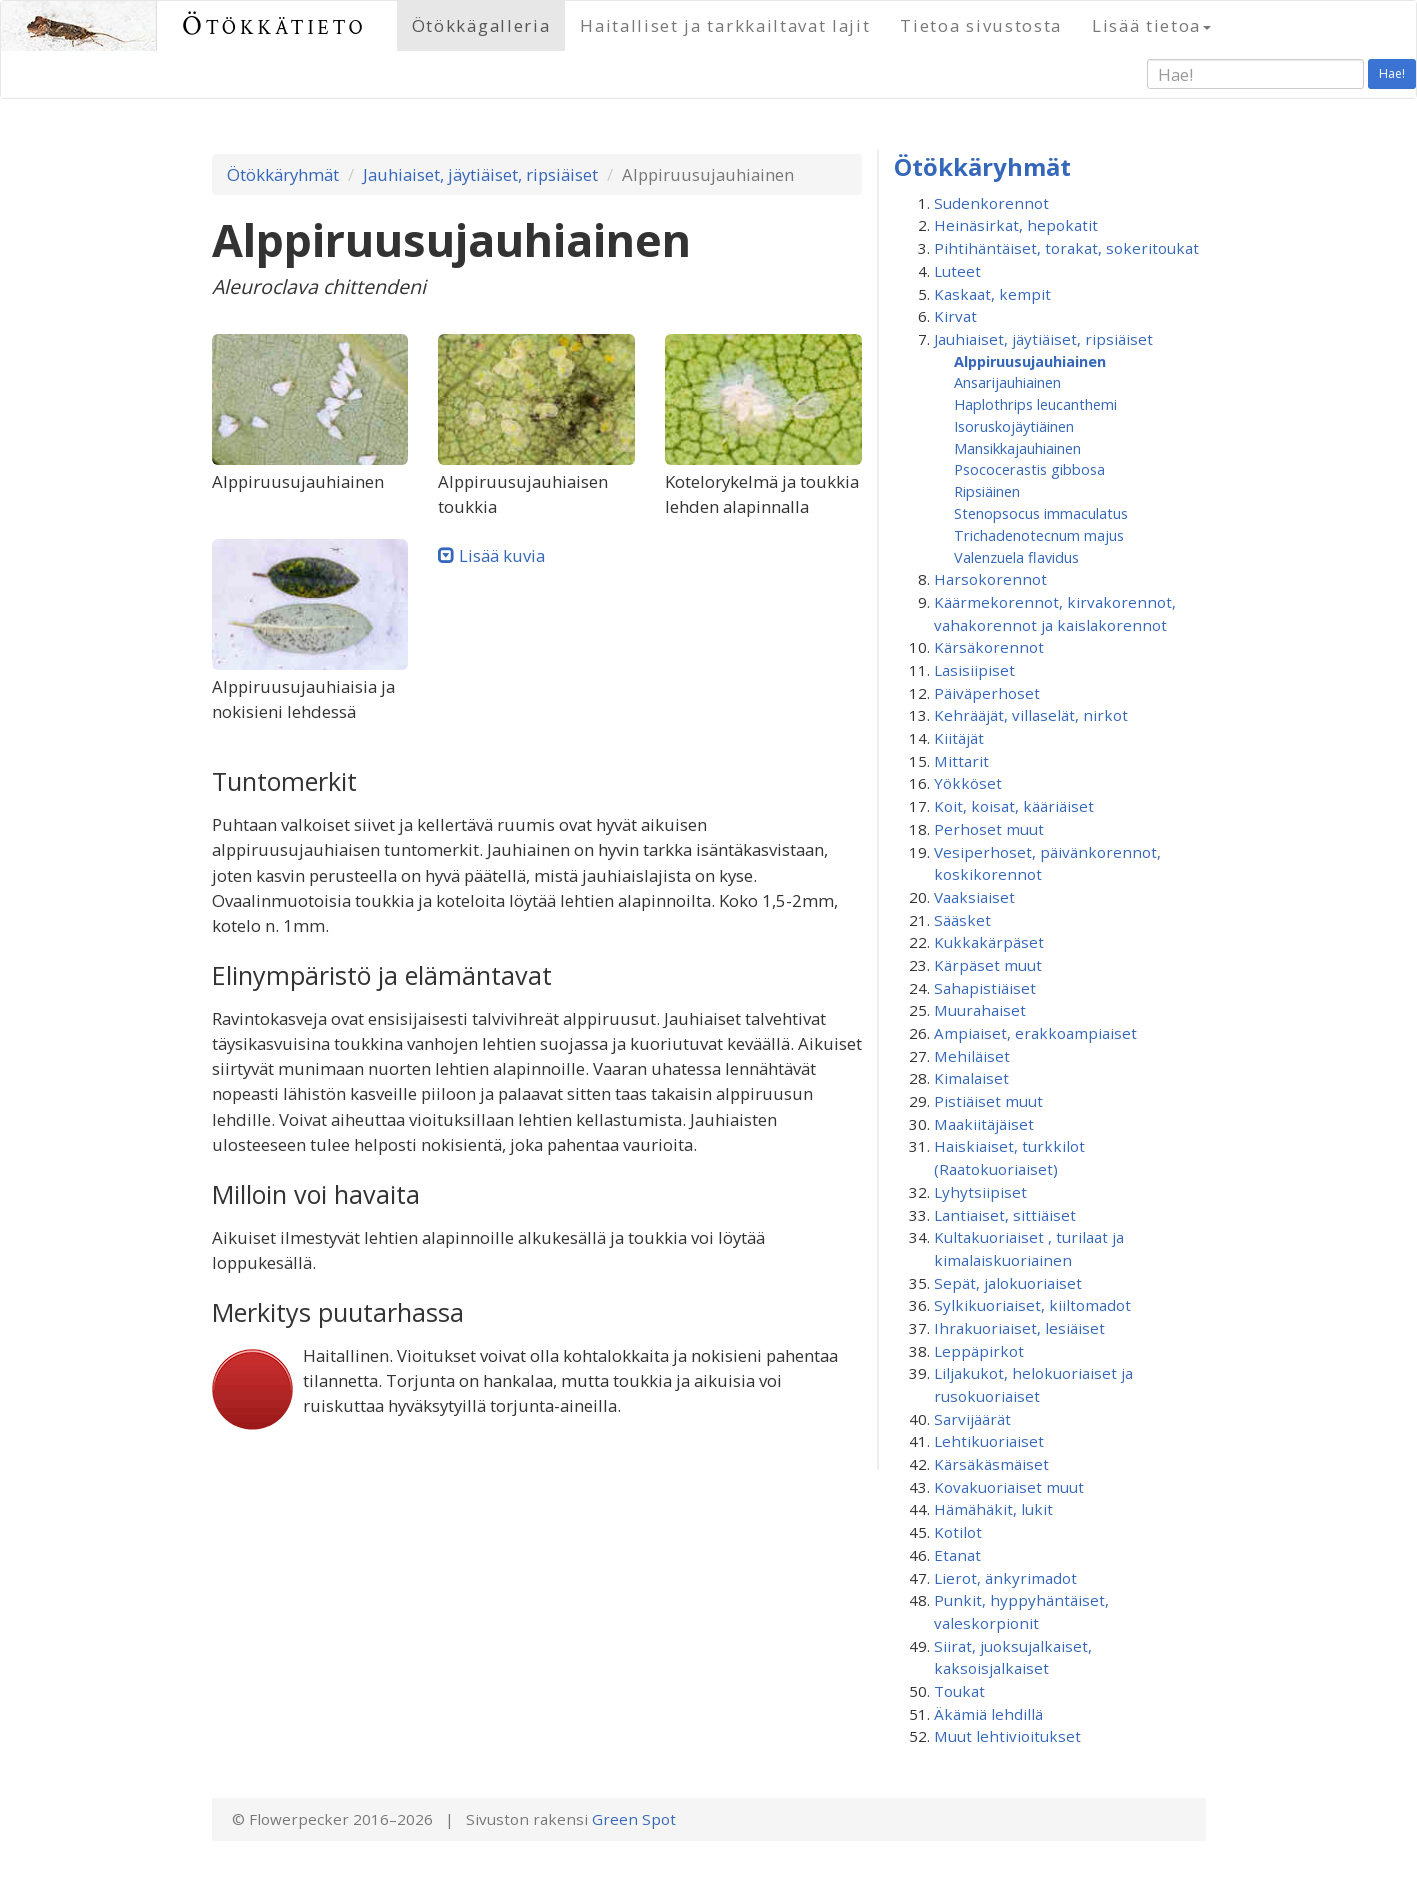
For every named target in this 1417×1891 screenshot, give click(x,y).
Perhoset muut (989, 829)
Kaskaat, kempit (992, 294)
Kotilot (958, 1532)
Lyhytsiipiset (980, 1192)
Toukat (959, 1691)
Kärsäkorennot (989, 647)
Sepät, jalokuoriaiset (1008, 1283)
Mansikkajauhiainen (1017, 448)
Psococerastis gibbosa (1029, 469)
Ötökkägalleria (481, 25)
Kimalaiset (971, 1078)
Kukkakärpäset (989, 942)
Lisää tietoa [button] (1151, 25)
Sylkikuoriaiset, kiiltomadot (1032, 1305)
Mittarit (961, 761)
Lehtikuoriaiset (989, 1441)
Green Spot (634, 1819)
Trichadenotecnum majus (1039, 535)
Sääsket (962, 920)
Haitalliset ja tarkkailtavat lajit (725, 25)
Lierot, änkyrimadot (1005, 1578)
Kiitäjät (959, 738)
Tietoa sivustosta (981, 25)
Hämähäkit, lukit (993, 1509)
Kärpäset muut (988, 965)
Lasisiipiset (974, 670)
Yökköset (968, 783)
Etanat (957, 1555)
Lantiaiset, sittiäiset (1005, 1215)
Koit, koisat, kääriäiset (1014, 806)
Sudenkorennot (991, 203)
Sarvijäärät (972, 1419)
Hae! (1392, 73)
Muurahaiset (980, 1010)
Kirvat (955, 316)
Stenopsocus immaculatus (1041, 513)
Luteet (957, 271)
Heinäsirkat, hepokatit (1016, 225)
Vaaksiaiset (974, 897)
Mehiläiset (972, 1056)
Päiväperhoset (987, 693)
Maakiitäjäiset (984, 1124)
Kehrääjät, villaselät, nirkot (1031, 715)
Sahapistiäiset (985, 988)
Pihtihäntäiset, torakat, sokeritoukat (1066, 248)
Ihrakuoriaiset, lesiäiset (1019, 1328)
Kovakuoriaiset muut (1009, 1487)
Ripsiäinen (987, 491)
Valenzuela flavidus (1016, 557)
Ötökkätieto (274, 25)
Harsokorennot (990, 579)
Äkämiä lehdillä (988, 1714)
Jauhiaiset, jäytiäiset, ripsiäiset (480, 174)
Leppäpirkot (979, 1351)
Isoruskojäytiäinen (1014, 426)
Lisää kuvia (502, 555)
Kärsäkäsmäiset (991, 1464)
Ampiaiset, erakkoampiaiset (1035, 1033)
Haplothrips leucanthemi (1035, 404)
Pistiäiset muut (988, 1101)
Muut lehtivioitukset (1007, 1736)
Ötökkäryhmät (283, 174)
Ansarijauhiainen (1007, 382)
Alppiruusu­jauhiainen (1030, 361)
